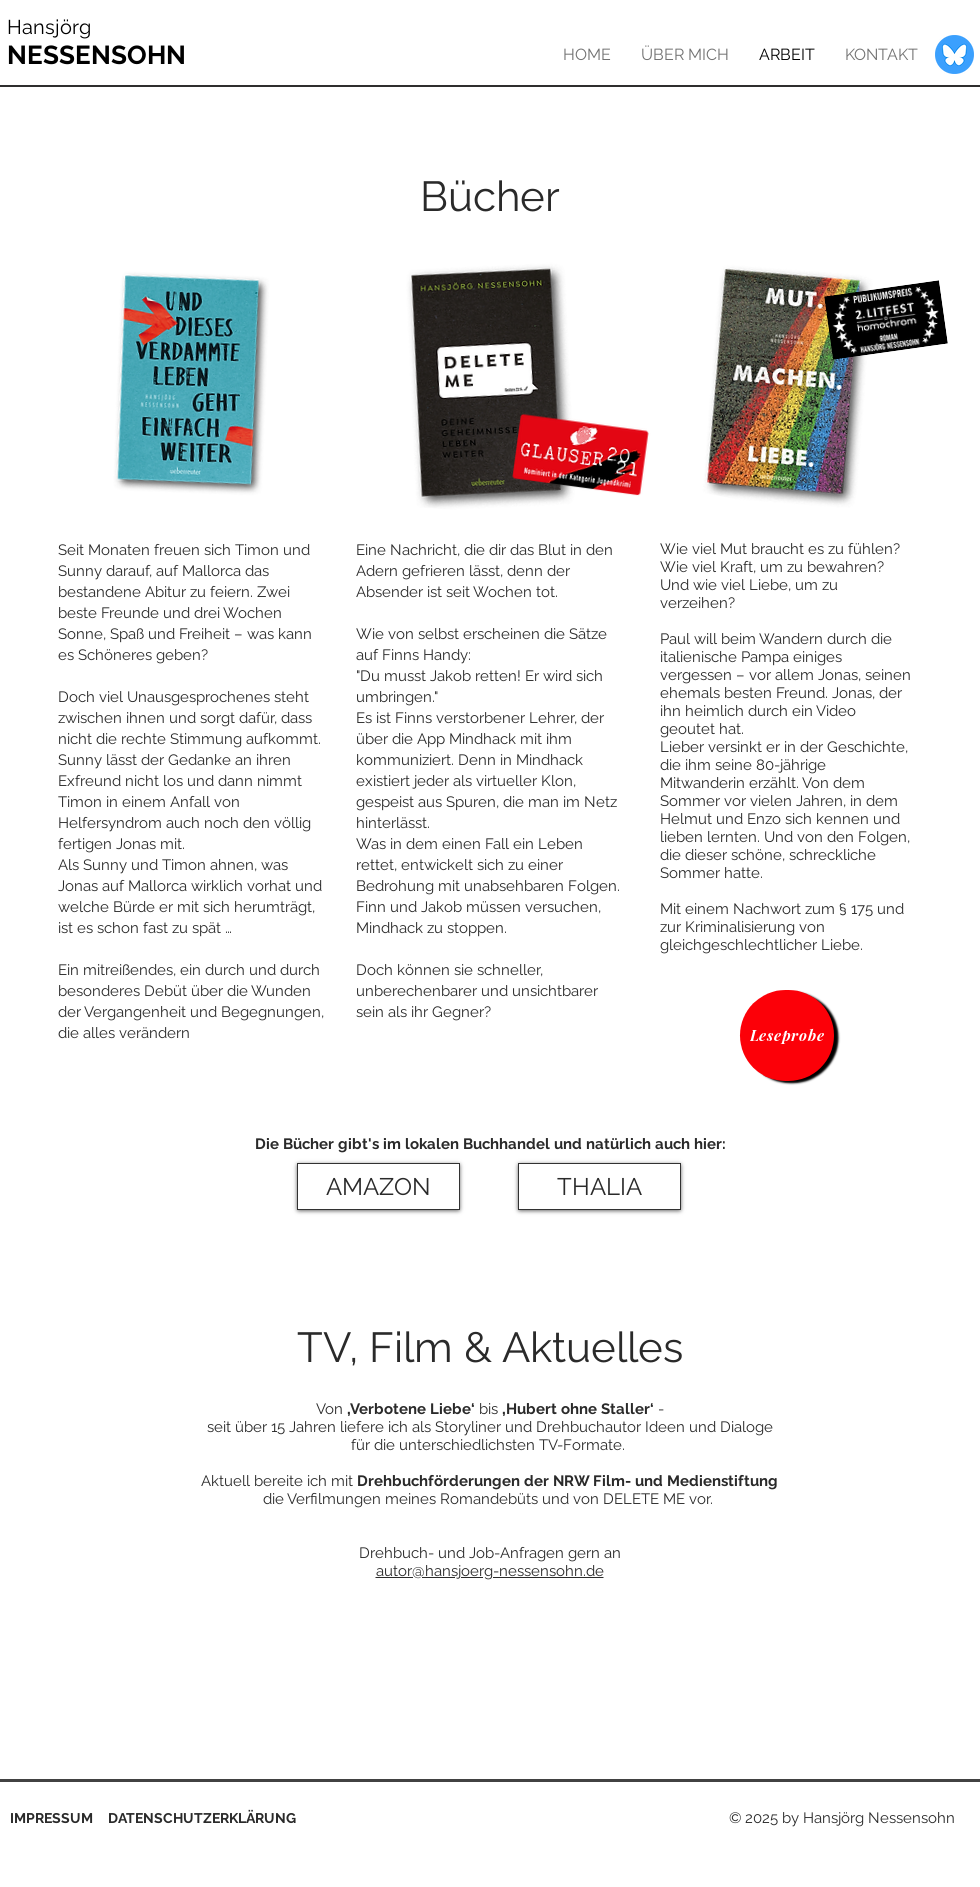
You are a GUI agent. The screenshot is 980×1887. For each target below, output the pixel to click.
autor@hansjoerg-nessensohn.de (490, 1571)
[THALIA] (599, 1186)
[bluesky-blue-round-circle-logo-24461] (954, 54)
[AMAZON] (378, 1186)
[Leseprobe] (787, 1035)
